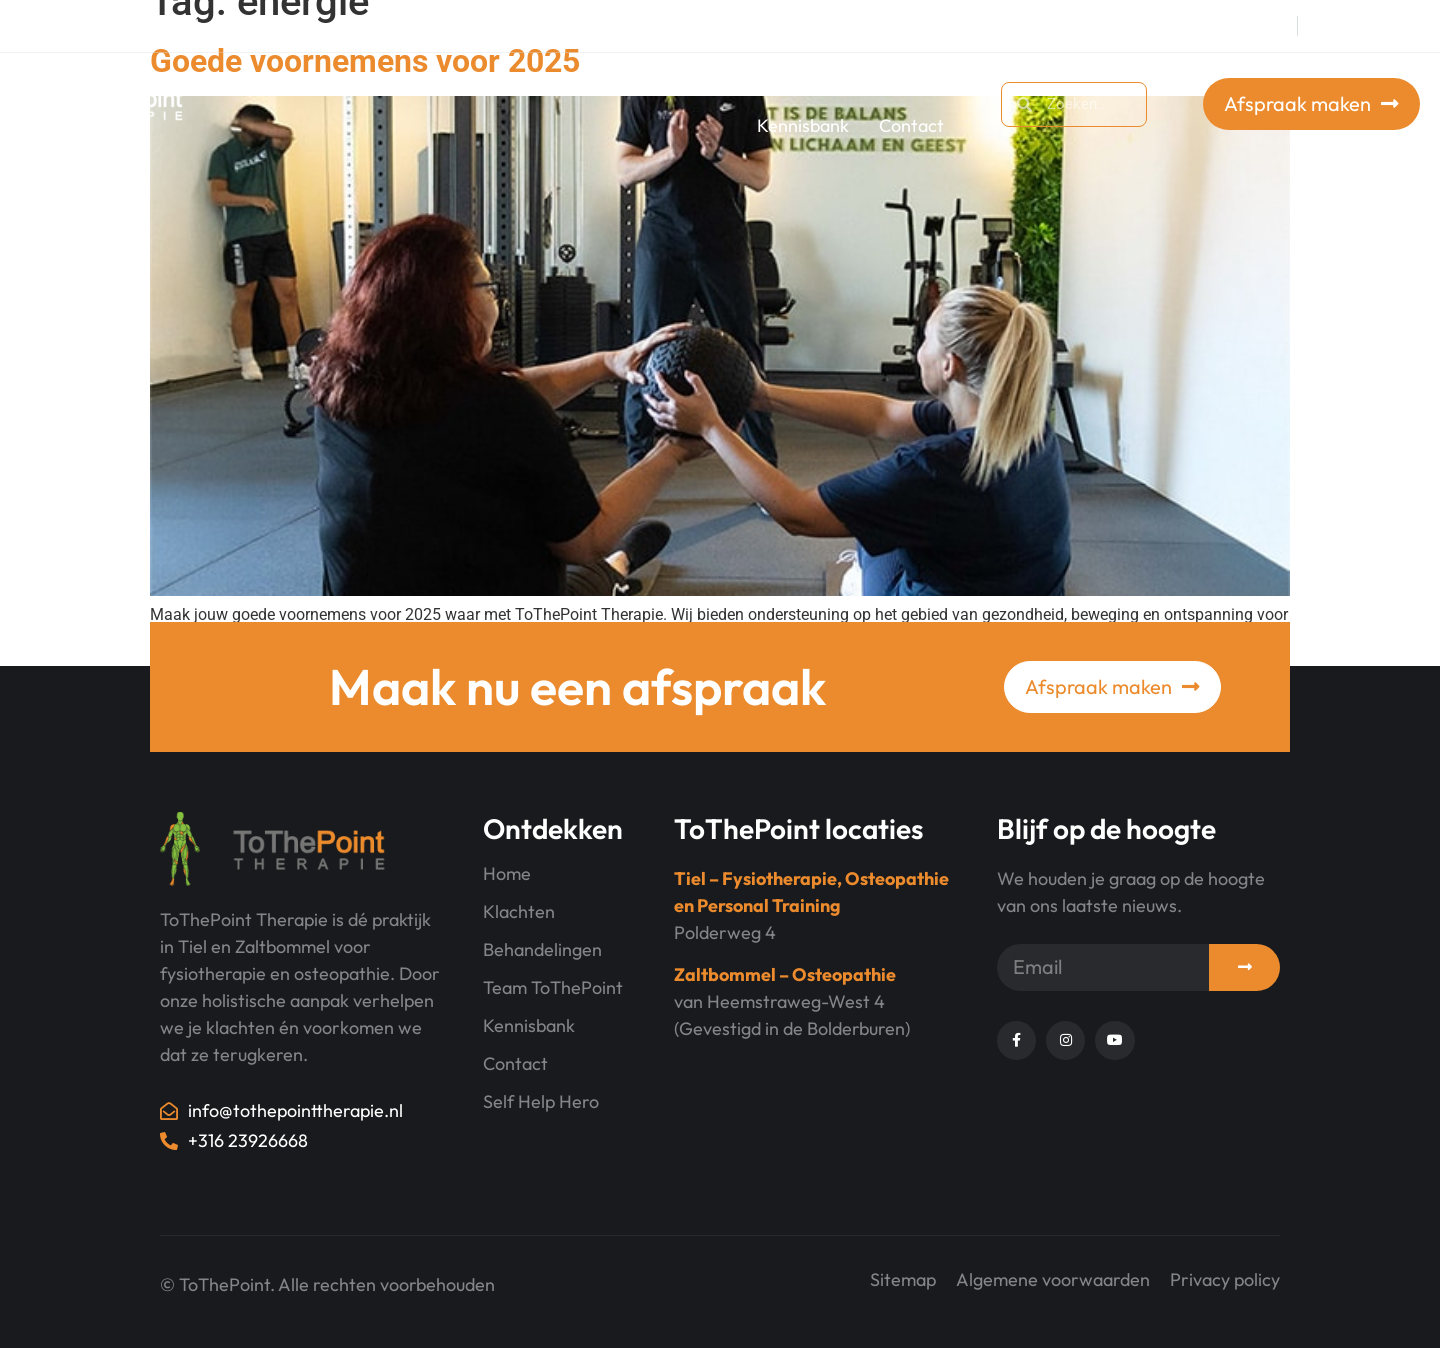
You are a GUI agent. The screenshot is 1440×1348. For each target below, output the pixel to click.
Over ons (897, 82)
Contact (911, 125)
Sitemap (903, 1279)
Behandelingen (750, 82)
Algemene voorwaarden (1053, 1279)
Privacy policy (1225, 1279)
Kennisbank (803, 125)
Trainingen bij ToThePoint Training (504, 82)
